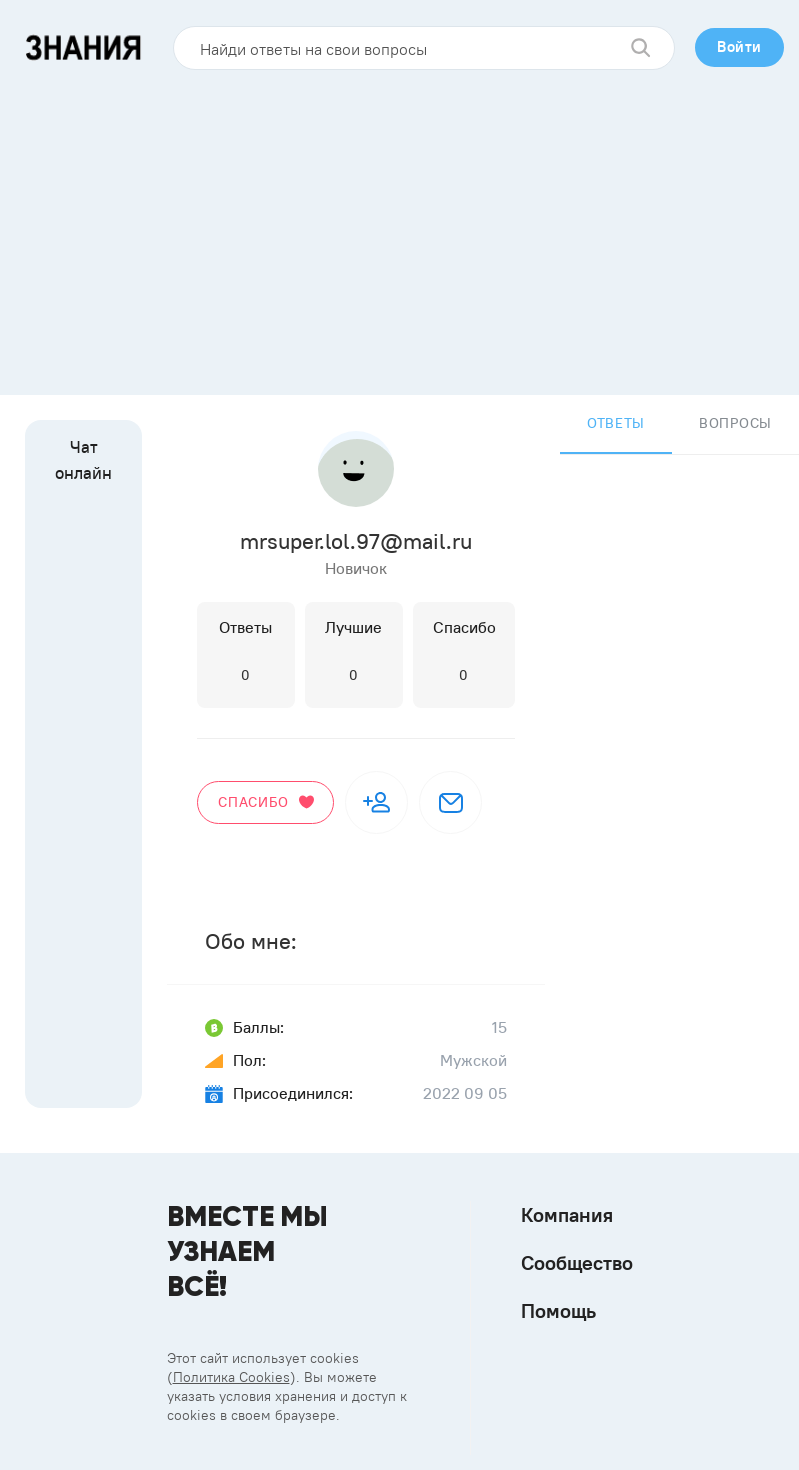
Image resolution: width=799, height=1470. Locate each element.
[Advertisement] (399, 225)
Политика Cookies (231, 1377)
